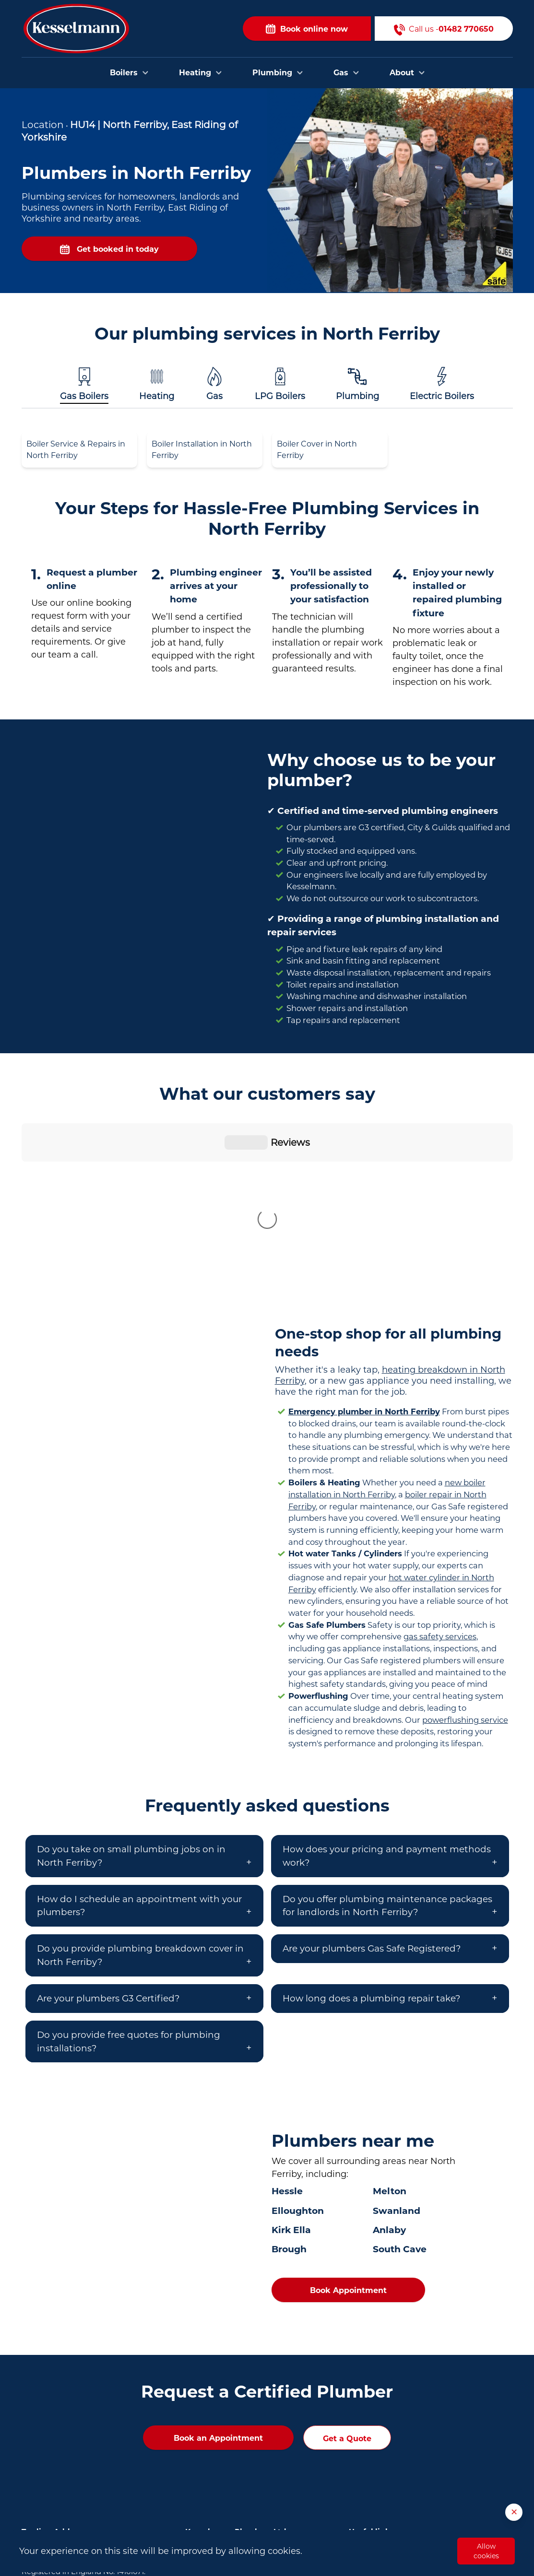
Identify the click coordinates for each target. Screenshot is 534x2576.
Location (43, 124)
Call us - (444, 28)
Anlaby (389, 2070)
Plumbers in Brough (221, 2435)
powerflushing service (465, 1560)
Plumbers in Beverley (223, 2405)
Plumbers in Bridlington (228, 2420)
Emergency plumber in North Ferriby (364, 1252)
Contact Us (368, 2407)
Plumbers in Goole (218, 2463)
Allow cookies (486, 2551)
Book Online (370, 2393)
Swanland (396, 2051)
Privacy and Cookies (384, 2480)
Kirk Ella (291, 2070)
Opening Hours (376, 2451)
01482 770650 (82, 2435)
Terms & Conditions (383, 2465)
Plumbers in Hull (215, 2391)
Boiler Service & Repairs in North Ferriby (75, 449)
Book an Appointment (218, 2278)
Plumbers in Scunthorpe (229, 2478)
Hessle (287, 2031)
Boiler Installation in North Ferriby (202, 449)
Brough (289, 2089)
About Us (365, 2437)
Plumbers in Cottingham (229, 2449)
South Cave (400, 2089)
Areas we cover (376, 2422)
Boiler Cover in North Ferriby (317, 449)
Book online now (307, 28)
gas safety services (439, 1477)
